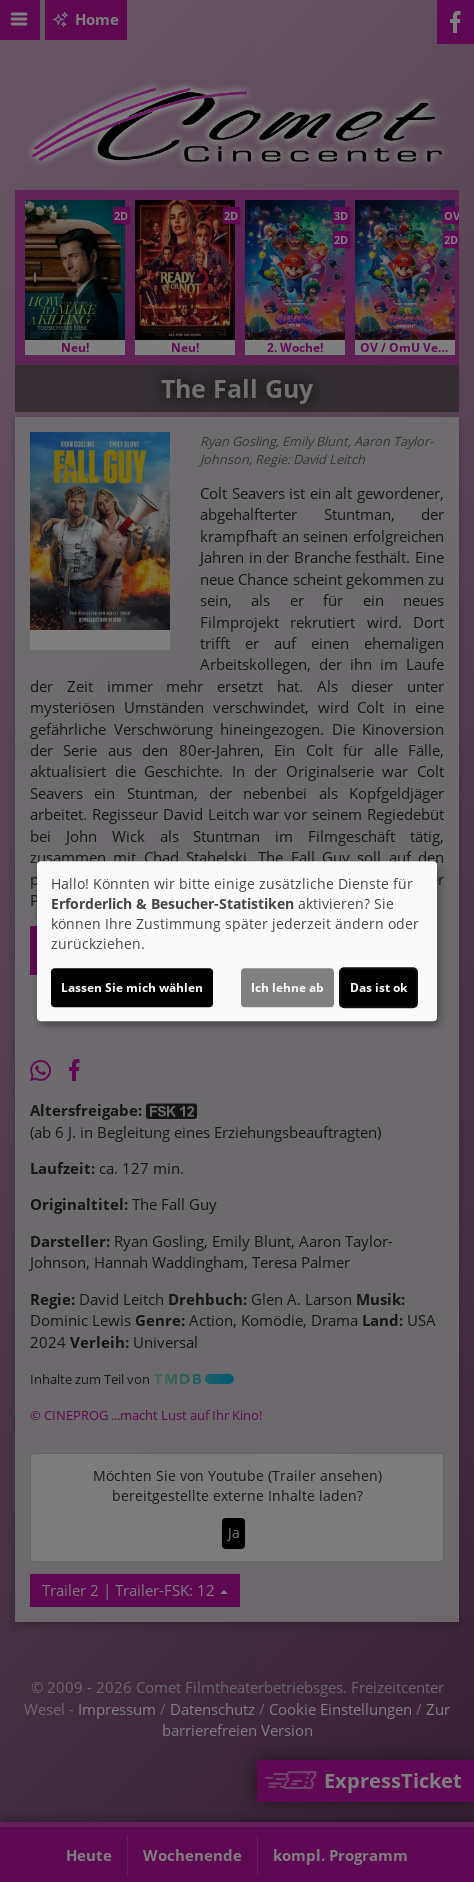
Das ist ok (378, 987)
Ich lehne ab (287, 987)
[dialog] (237, 941)
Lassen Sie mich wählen (132, 987)
